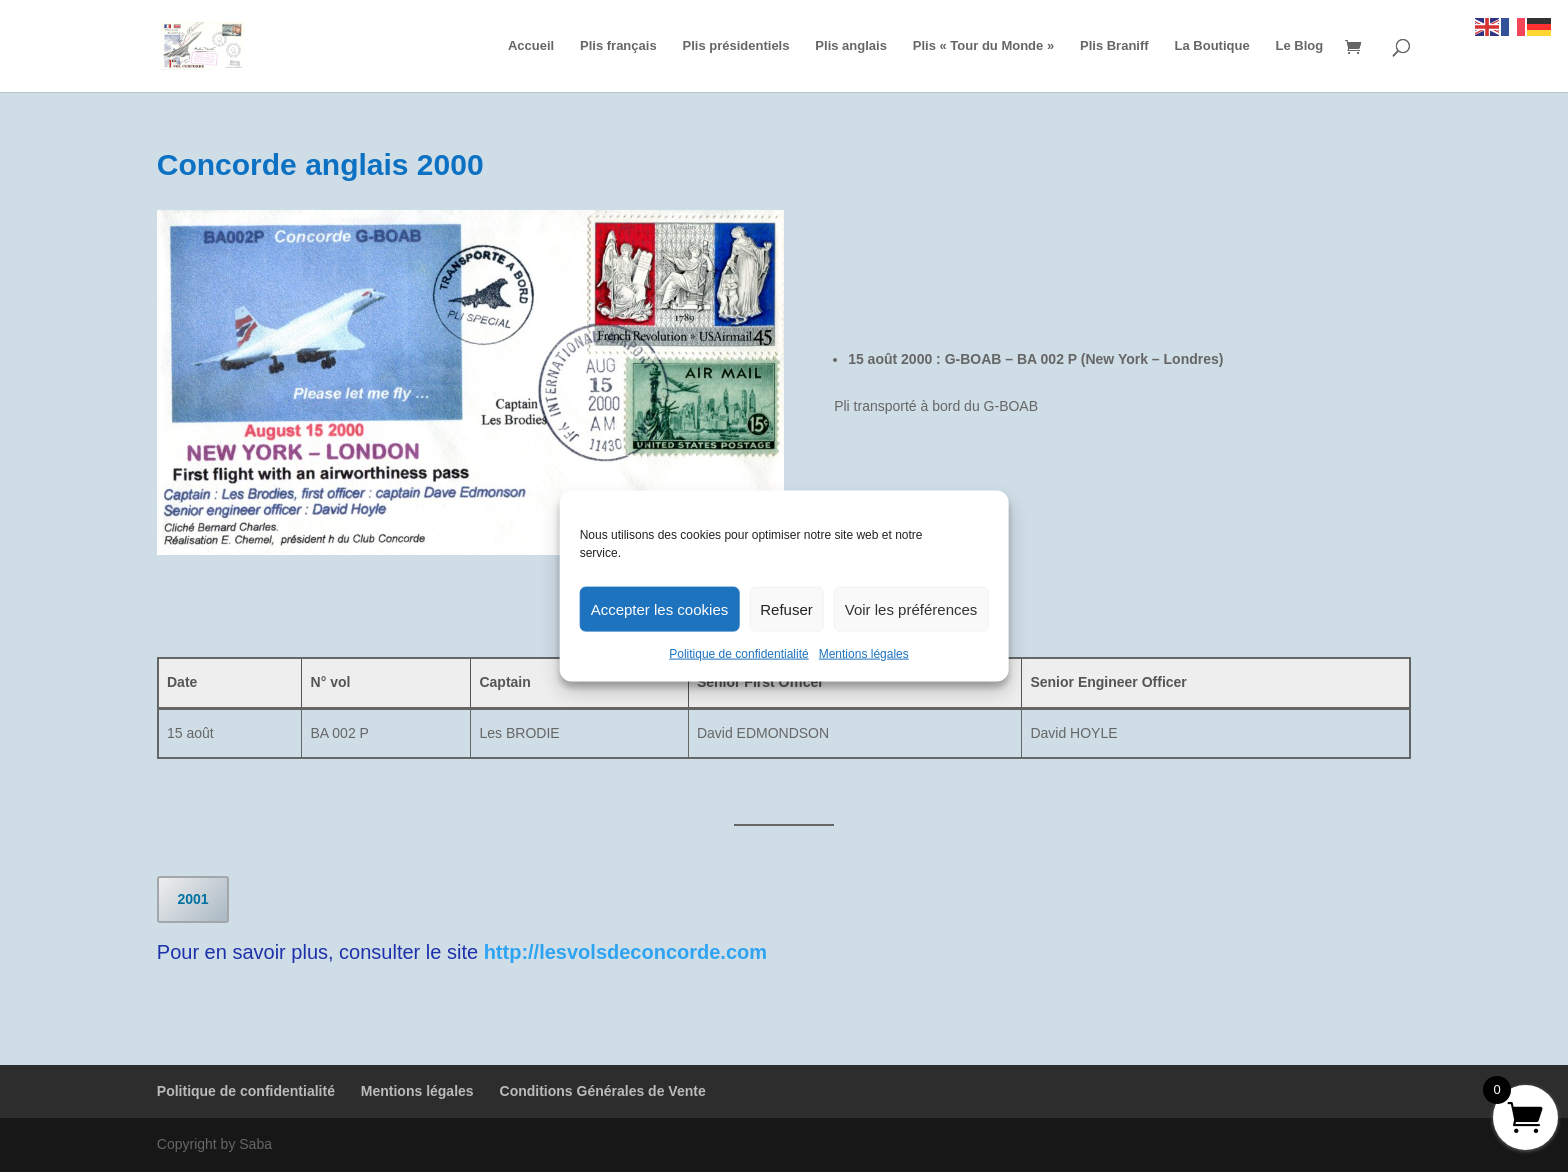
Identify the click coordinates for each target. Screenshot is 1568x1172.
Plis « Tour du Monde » (983, 46)
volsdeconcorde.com (667, 952)
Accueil (531, 46)
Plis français (618, 46)
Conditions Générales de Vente (603, 1091)
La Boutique (1212, 46)
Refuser (786, 608)
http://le (520, 952)
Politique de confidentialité (738, 654)
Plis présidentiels (736, 46)
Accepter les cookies (660, 608)
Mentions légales (864, 654)
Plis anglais (851, 46)
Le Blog (1300, 46)
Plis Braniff (1114, 46)
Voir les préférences (911, 608)
